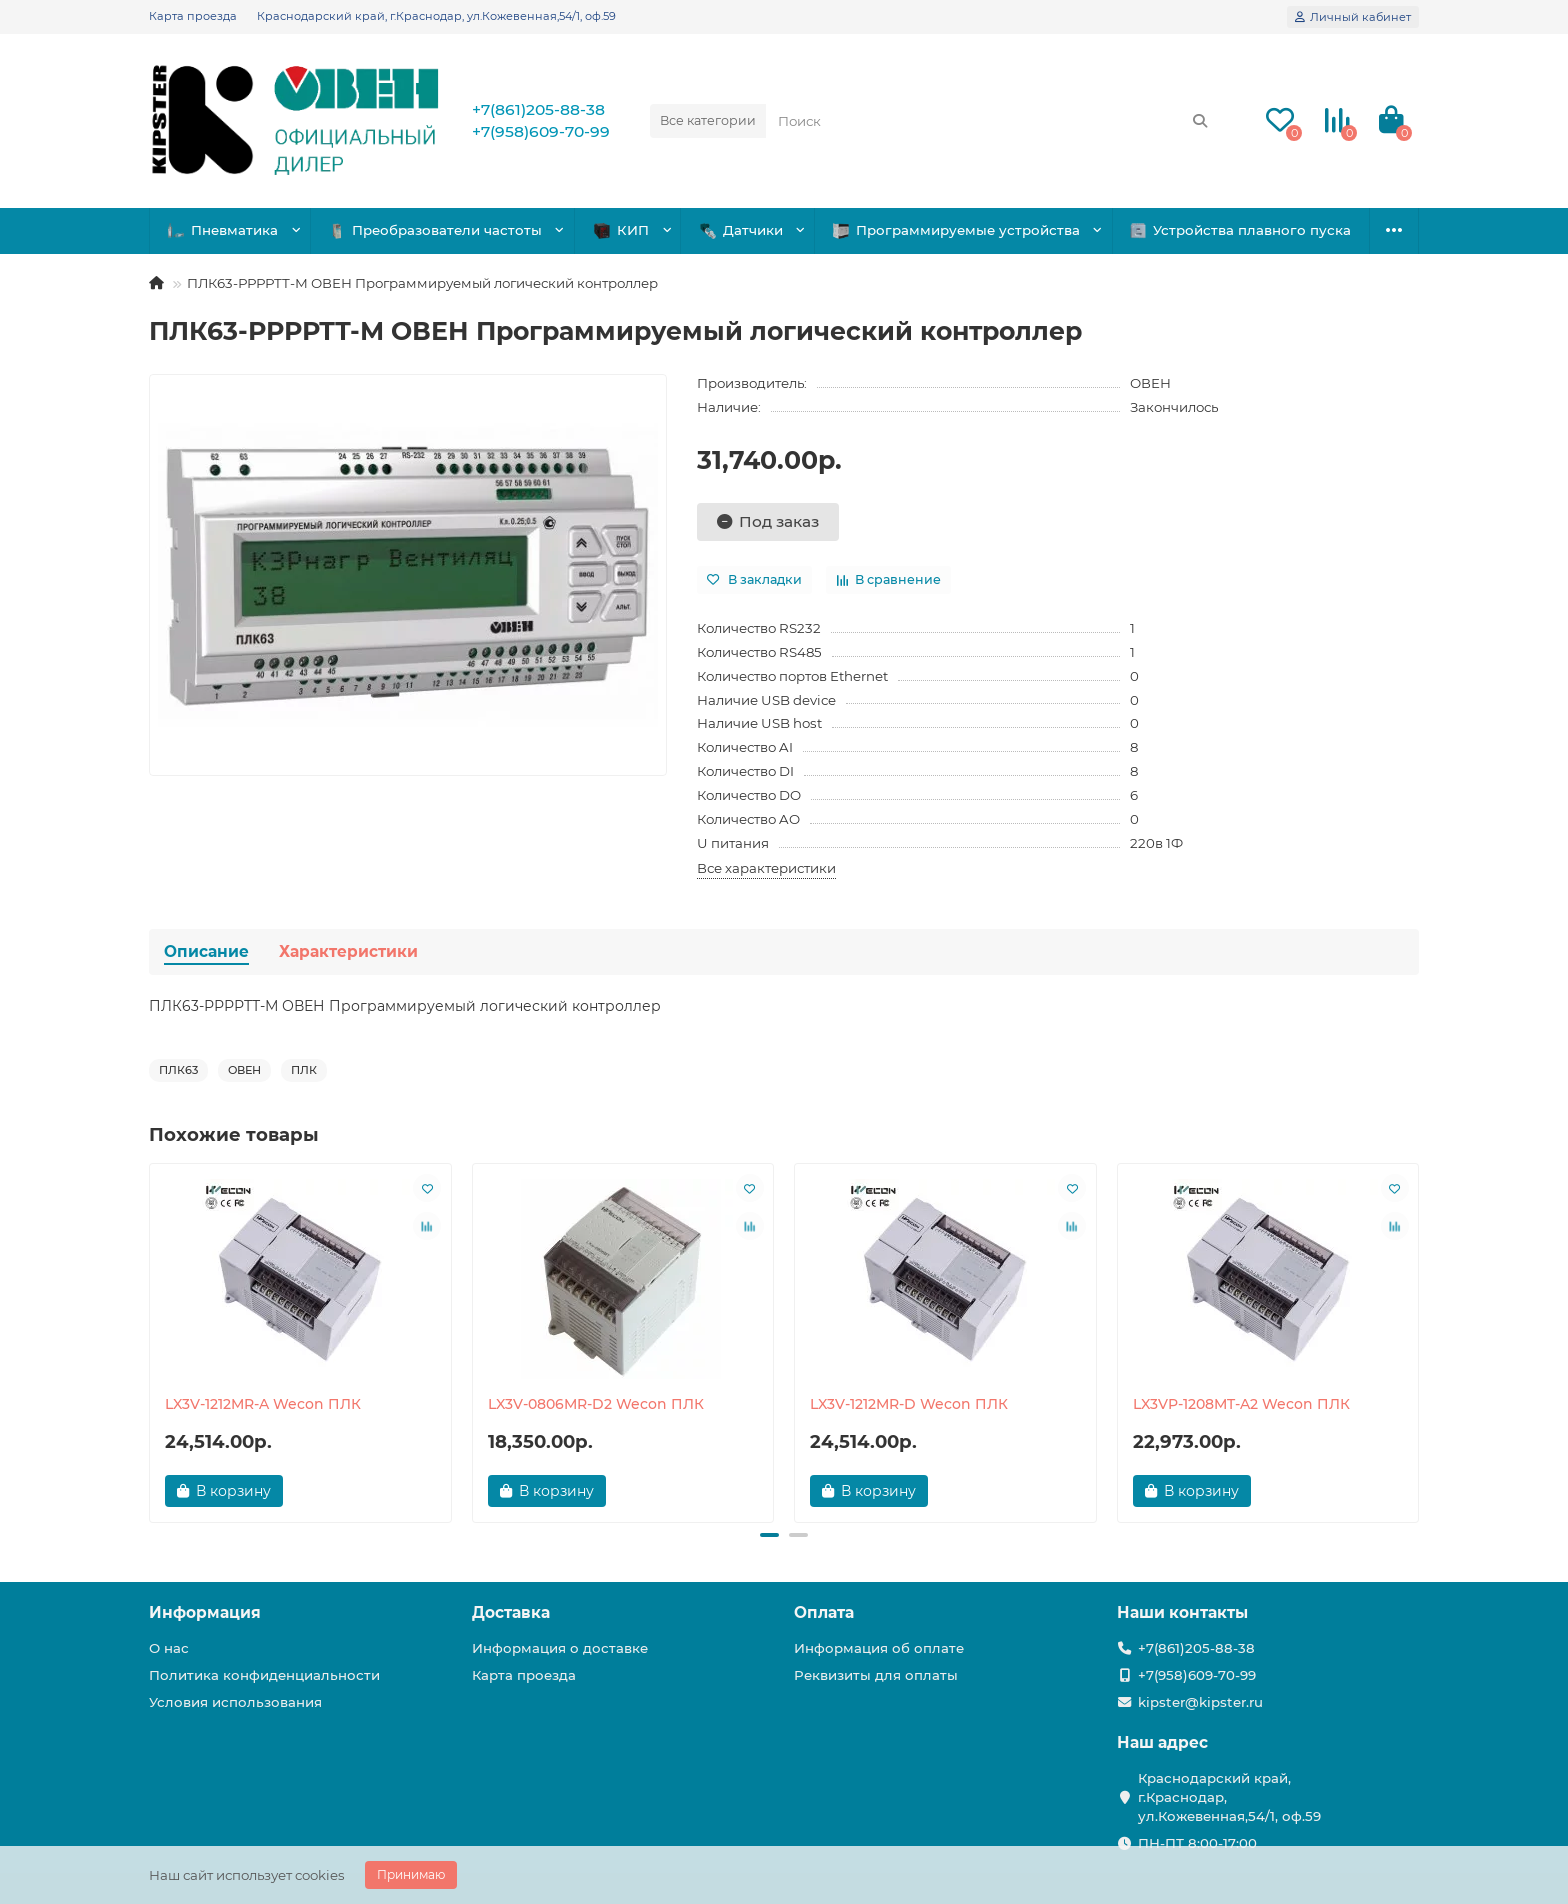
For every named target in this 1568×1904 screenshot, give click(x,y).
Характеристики (348, 951)
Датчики (741, 230)
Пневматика (224, 230)
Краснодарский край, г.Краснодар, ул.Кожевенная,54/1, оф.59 (436, 16)
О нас (169, 1648)
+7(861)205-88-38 (538, 109)
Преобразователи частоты (436, 230)
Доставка (511, 1612)
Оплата (824, 1612)
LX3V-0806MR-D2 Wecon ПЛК (596, 1404)
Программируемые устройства (957, 230)
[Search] (994, 121)
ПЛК (304, 1070)
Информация (205, 1612)
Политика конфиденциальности (264, 1675)
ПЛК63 (178, 1070)
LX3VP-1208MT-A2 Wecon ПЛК (1241, 1404)
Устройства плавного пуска (1241, 230)
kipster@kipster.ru (1200, 1702)
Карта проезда (193, 16)
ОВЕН (1150, 383)
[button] (769, 1535)
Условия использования (235, 1702)
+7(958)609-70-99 (541, 131)
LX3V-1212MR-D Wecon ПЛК (909, 1404)
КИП (622, 230)
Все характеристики (766, 868)
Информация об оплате (879, 1648)
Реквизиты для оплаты (876, 1675)
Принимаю (411, 1874)
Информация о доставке (560, 1648)
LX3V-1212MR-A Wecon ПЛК (263, 1404)
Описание (206, 951)
